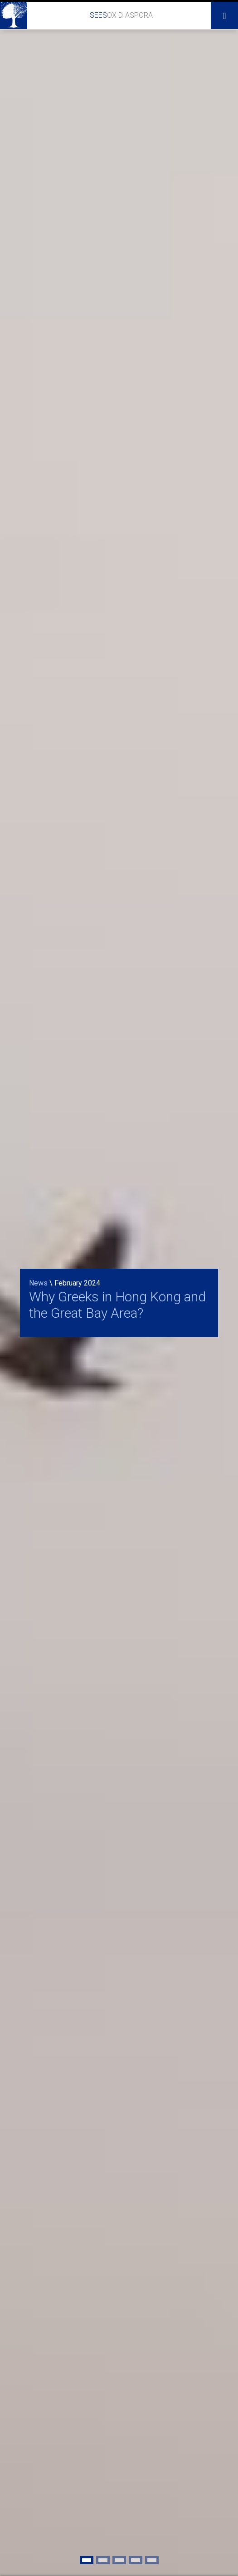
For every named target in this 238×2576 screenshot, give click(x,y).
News (38, 1283)
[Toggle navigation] (224, 15)
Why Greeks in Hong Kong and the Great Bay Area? (117, 1305)
